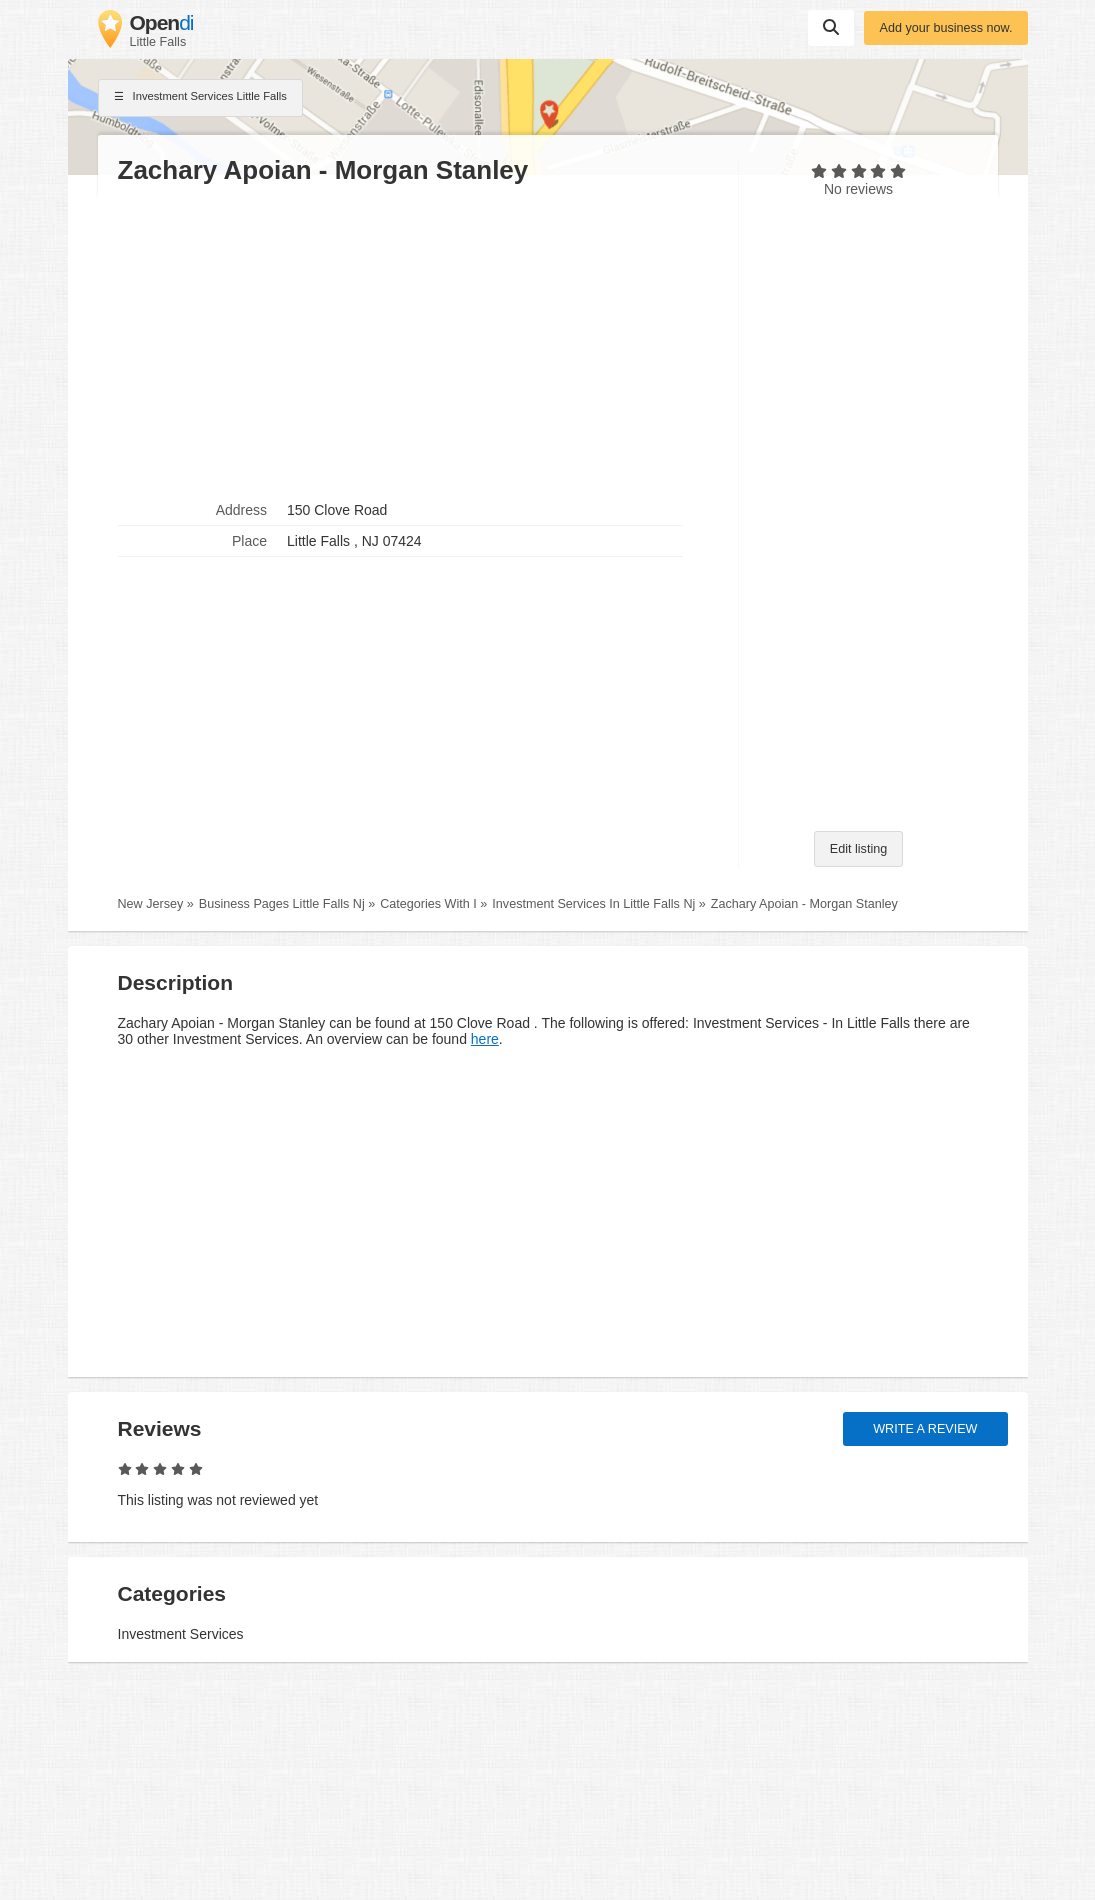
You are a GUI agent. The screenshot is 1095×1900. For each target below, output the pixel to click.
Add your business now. (945, 28)
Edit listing (858, 849)
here (485, 1039)
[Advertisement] (418, 341)
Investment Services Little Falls (200, 98)
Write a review (925, 1429)
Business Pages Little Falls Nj (282, 904)
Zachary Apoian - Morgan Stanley (804, 904)
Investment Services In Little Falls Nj (593, 904)
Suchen (831, 27)
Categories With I (428, 904)
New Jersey (151, 904)
